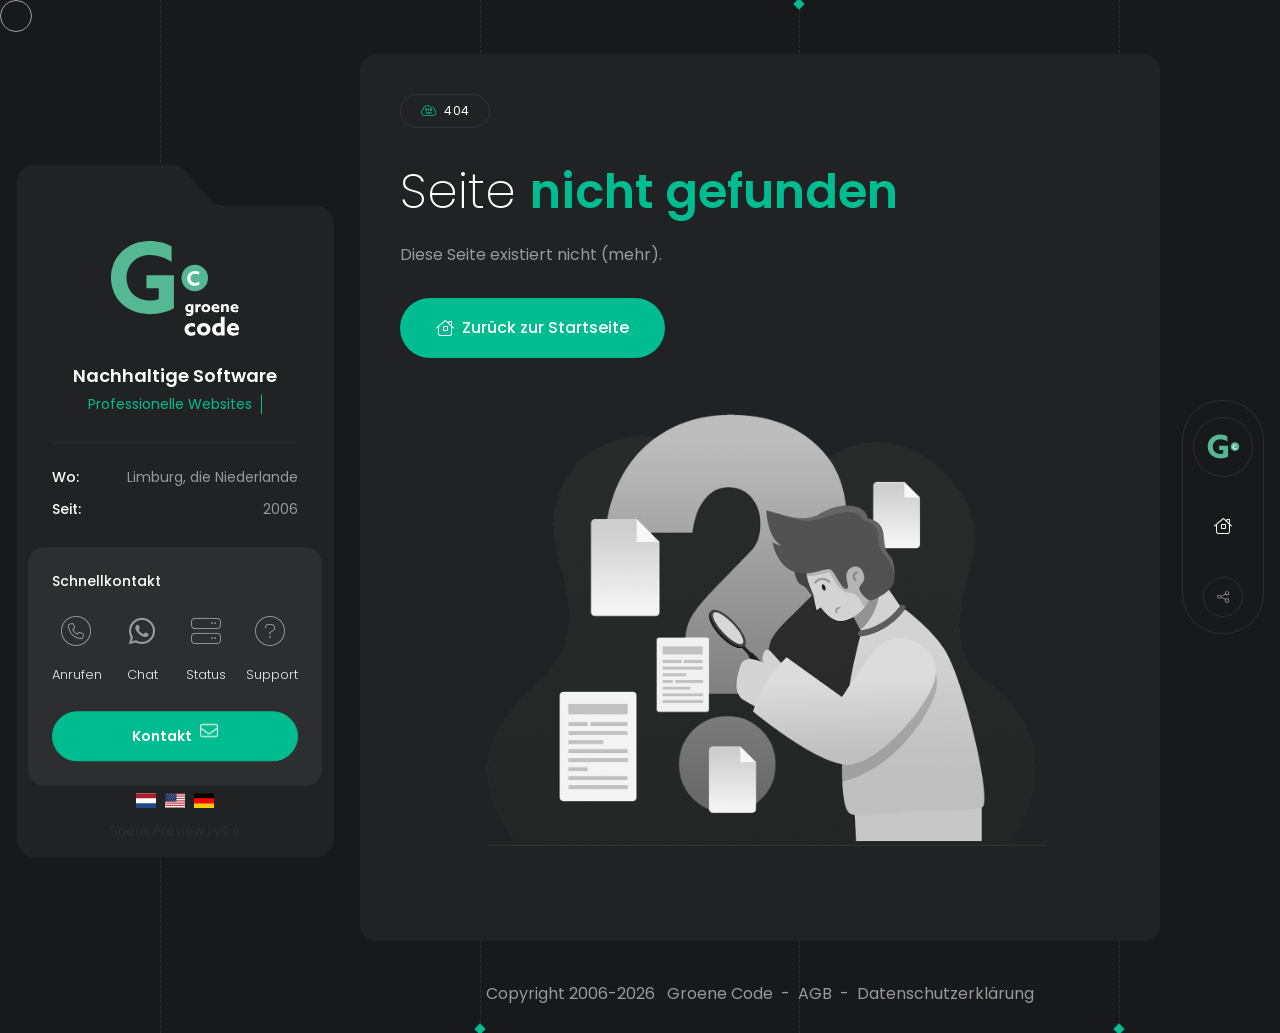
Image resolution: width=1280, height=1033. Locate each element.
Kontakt (175, 733)
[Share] (1223, 597)
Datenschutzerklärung (945, 993)
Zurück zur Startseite (532, 327)
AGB (815, 993)
